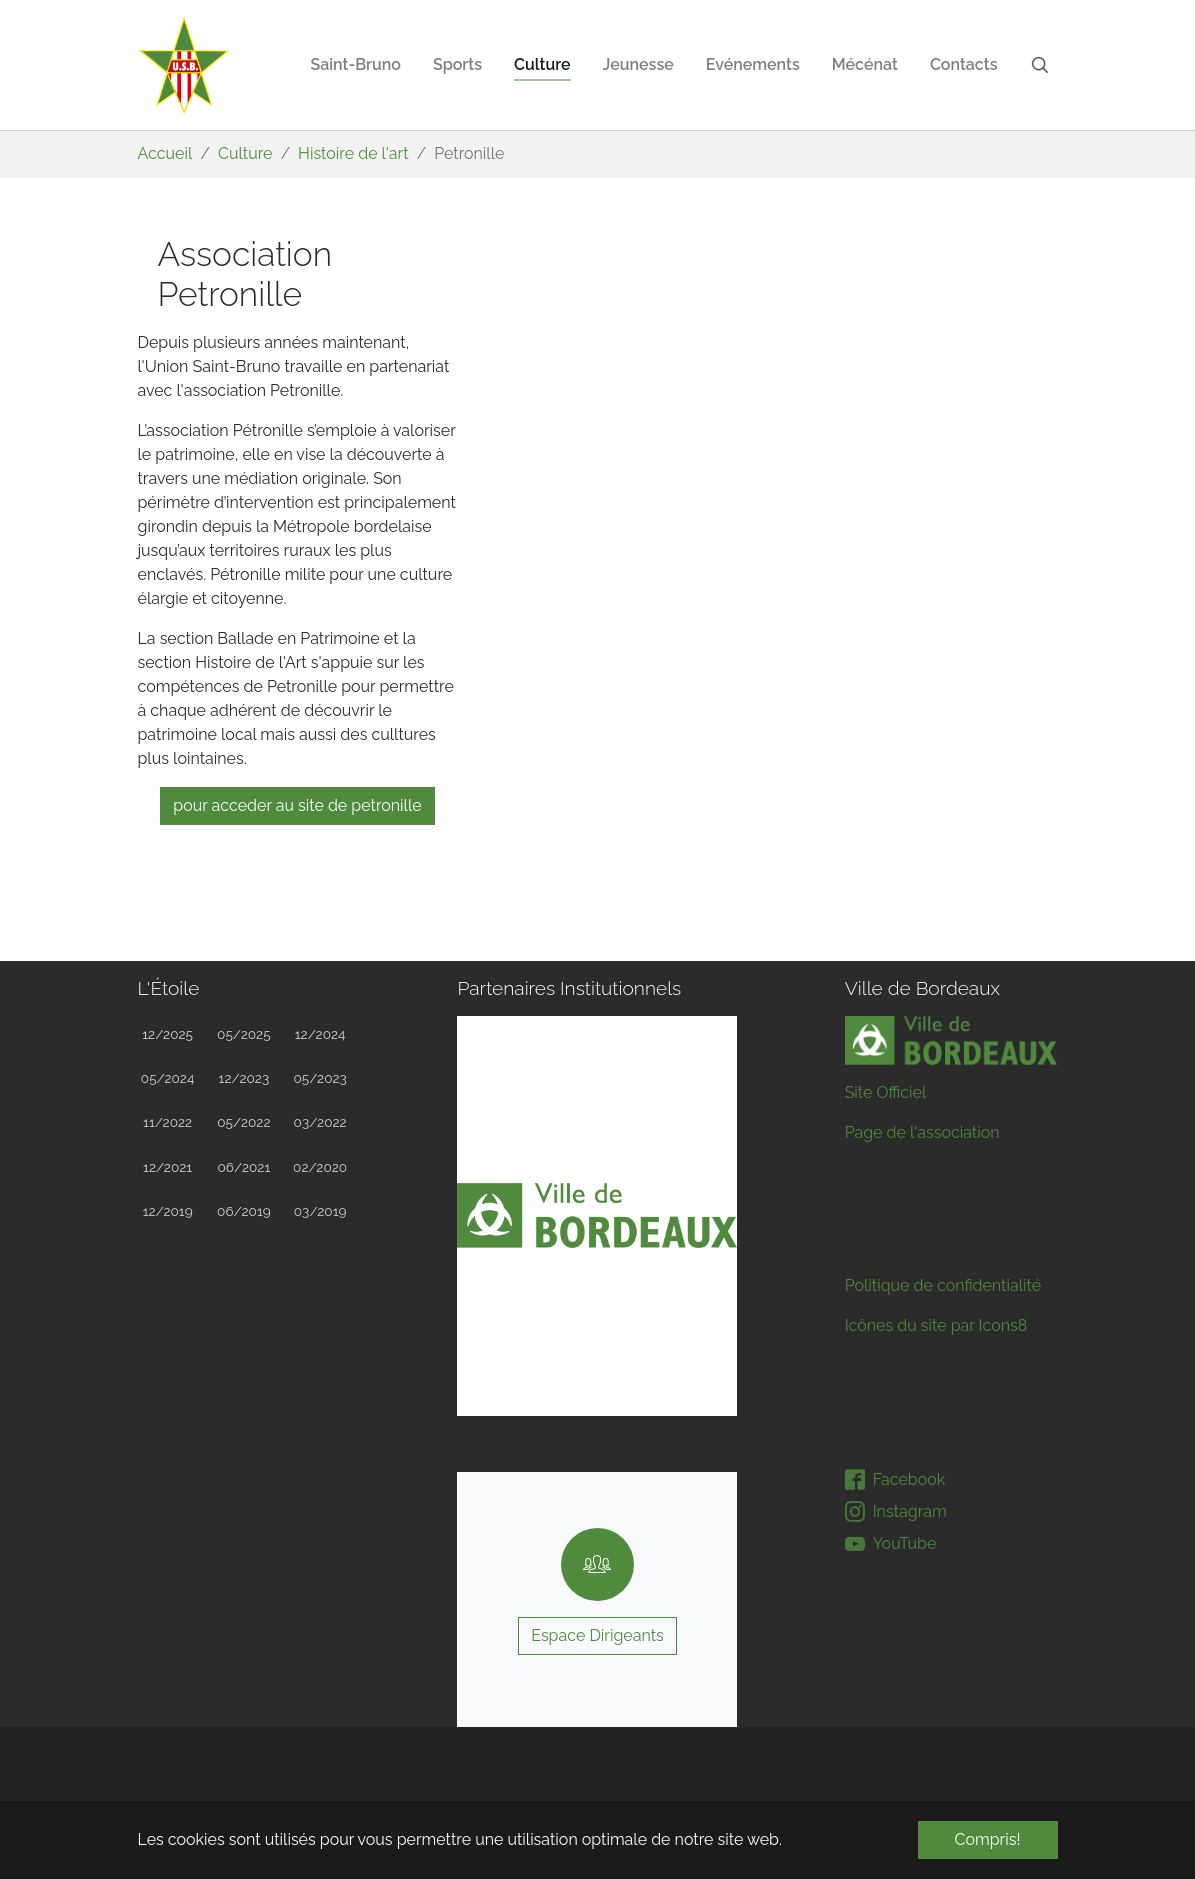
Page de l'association (922, 1132)
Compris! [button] (988, 1839)
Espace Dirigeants (597, 1635)
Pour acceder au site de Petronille (297, 805)
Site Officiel (886, 1092)
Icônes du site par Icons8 (936, 1325)
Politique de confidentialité (943, 1285)
